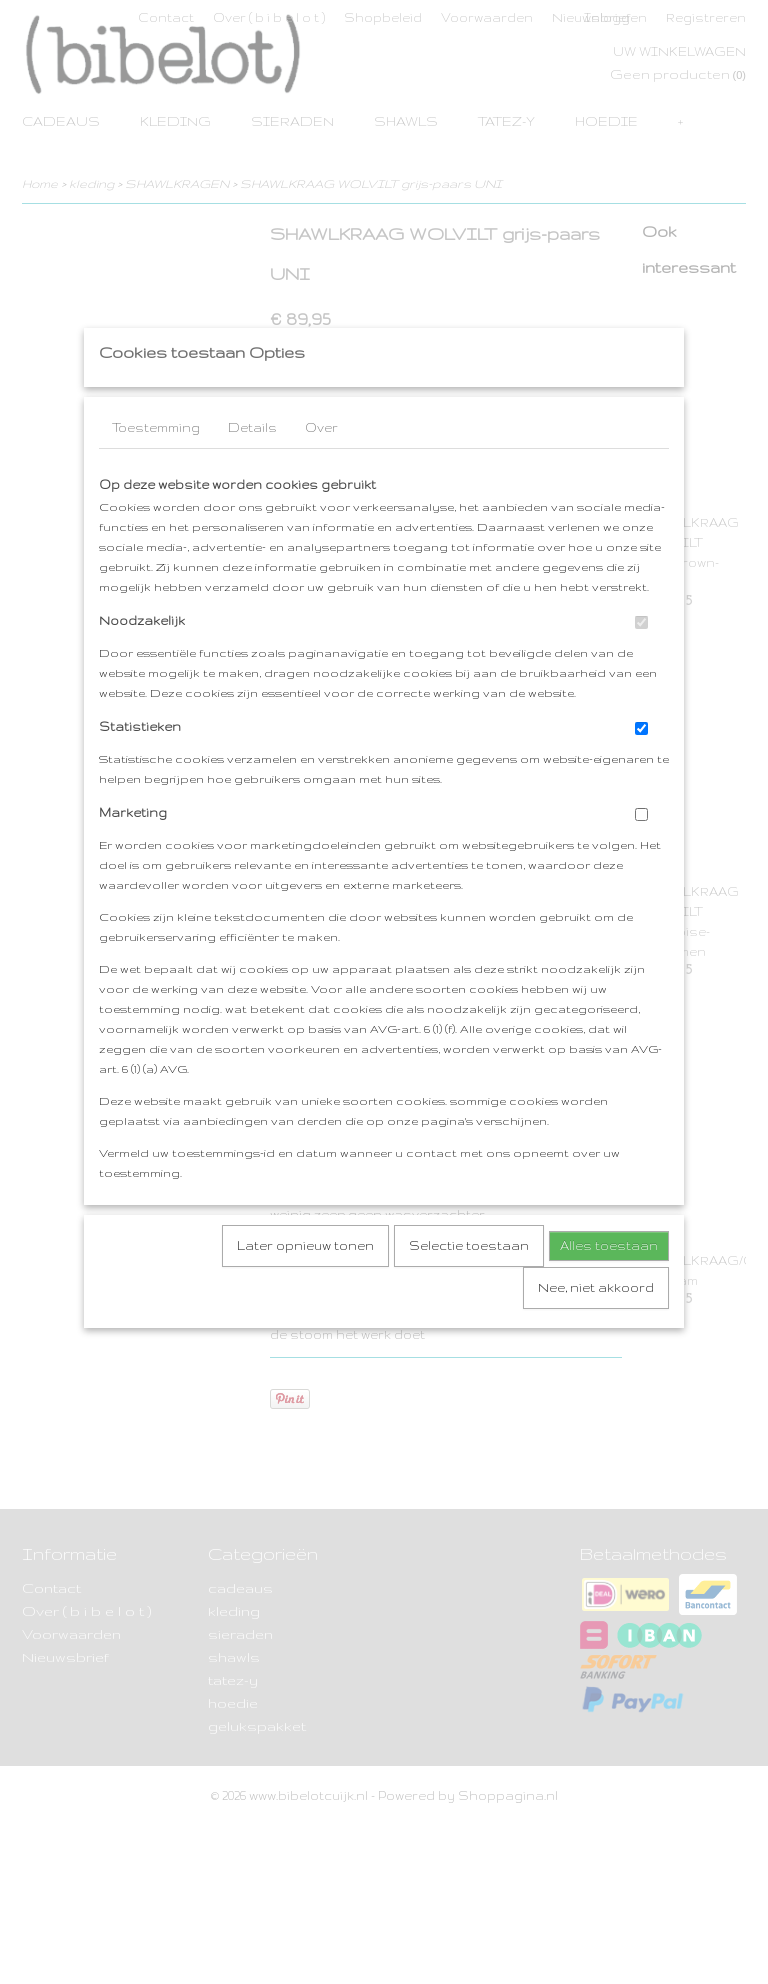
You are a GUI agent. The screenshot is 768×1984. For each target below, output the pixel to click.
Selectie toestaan (469, 1284)
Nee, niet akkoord (596, 1326)
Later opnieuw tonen (305, 1284)
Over (321, 466)
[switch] (641, 661)
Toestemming (156, 466)
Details (252, 466)
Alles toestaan (609, 1284)
